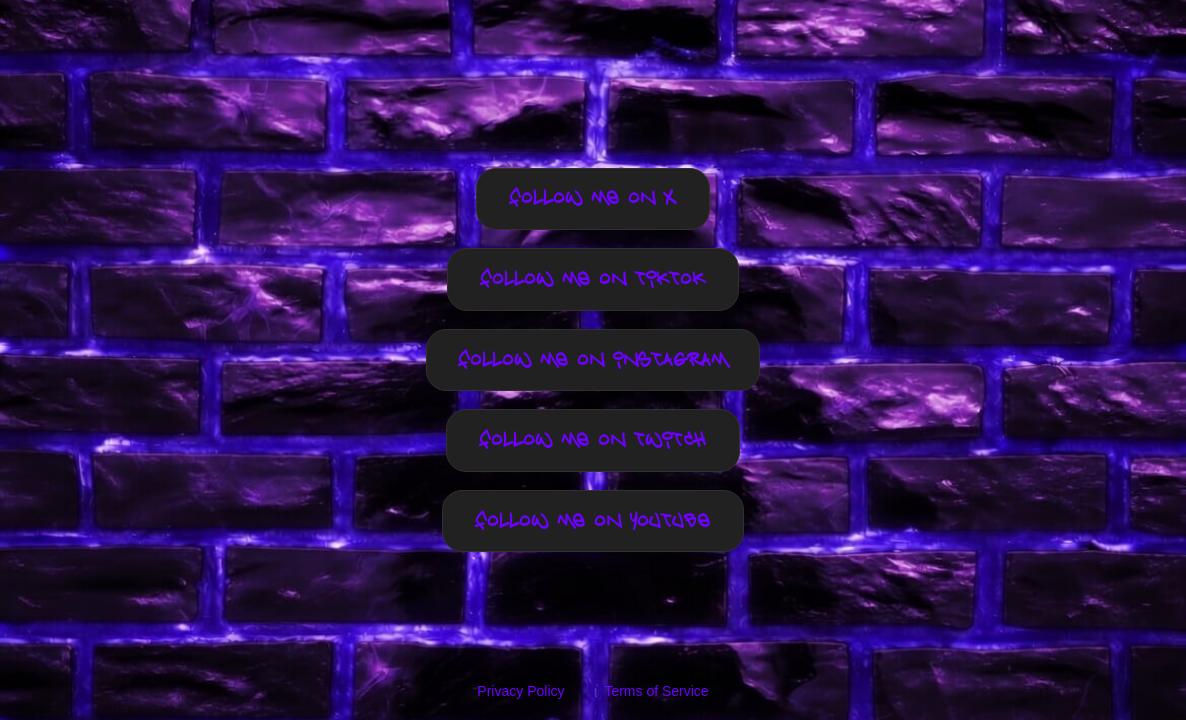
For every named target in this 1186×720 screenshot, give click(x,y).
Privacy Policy (520, 691)
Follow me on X (593, 199)
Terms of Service (656, 691)
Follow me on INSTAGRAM (593, 360)
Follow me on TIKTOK (593, 279)
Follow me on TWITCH (593, 440)
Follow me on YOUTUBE (593, 521)
